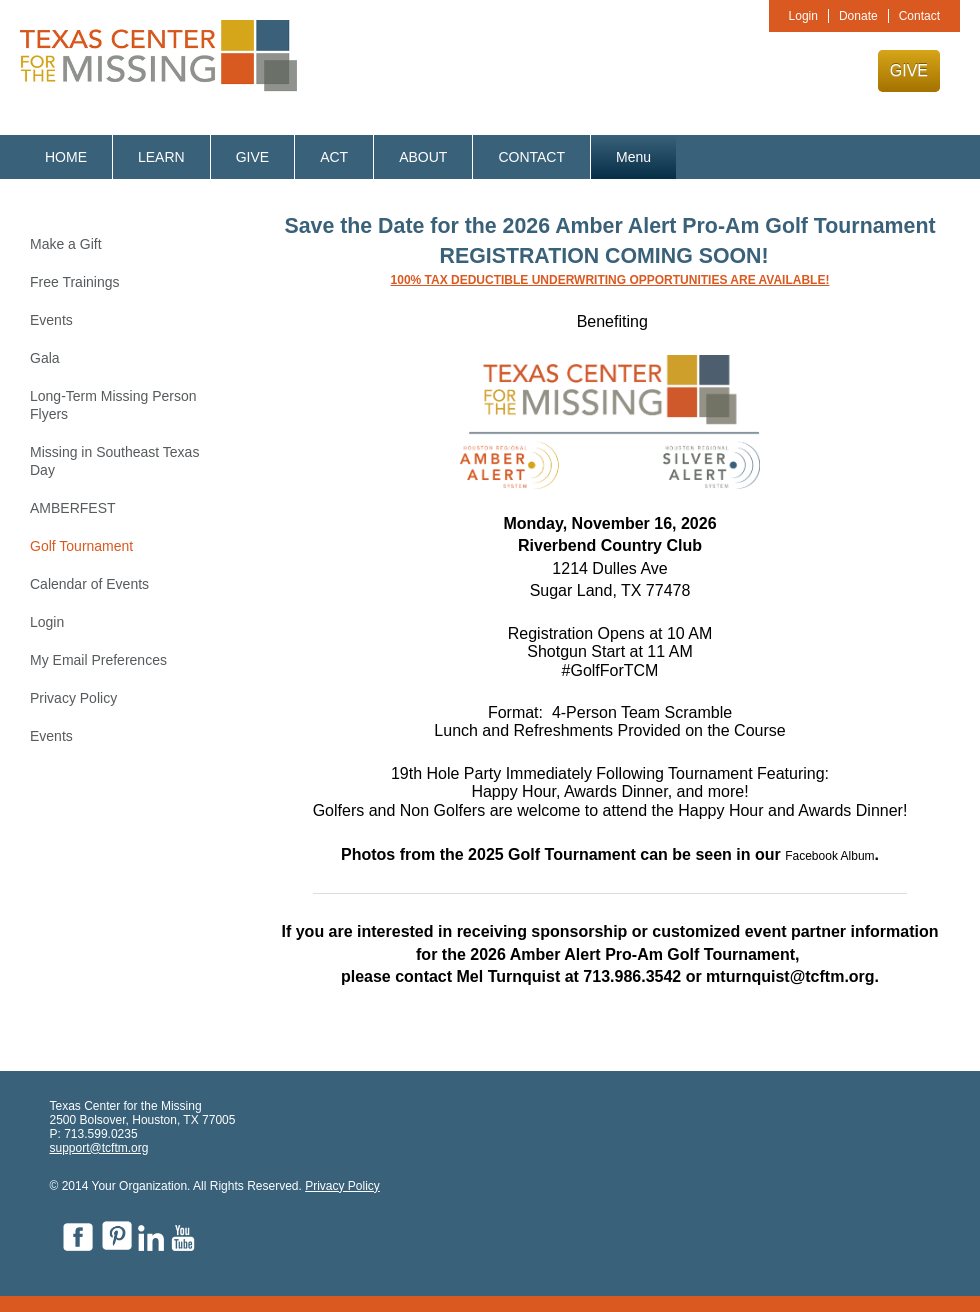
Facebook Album (829, 856)
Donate (858, 16)
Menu (633, 157)
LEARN (161, 157)
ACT (334, 157)
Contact (919, 16)
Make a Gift (66, 244)
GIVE (909, 70)
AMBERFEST (73, 508)
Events (51, 320)
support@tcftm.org (99, 1148)
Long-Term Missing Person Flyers (113, 405)
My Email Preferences (98, 660)
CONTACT (531, 157)
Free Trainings (74, 282)
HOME (66, 157)
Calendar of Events (89, 584)
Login (803, 16)
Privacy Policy (73, 698)
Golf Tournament (81, 546)
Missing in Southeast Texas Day (114, 461)
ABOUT (423, 157)
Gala (45, 358)
